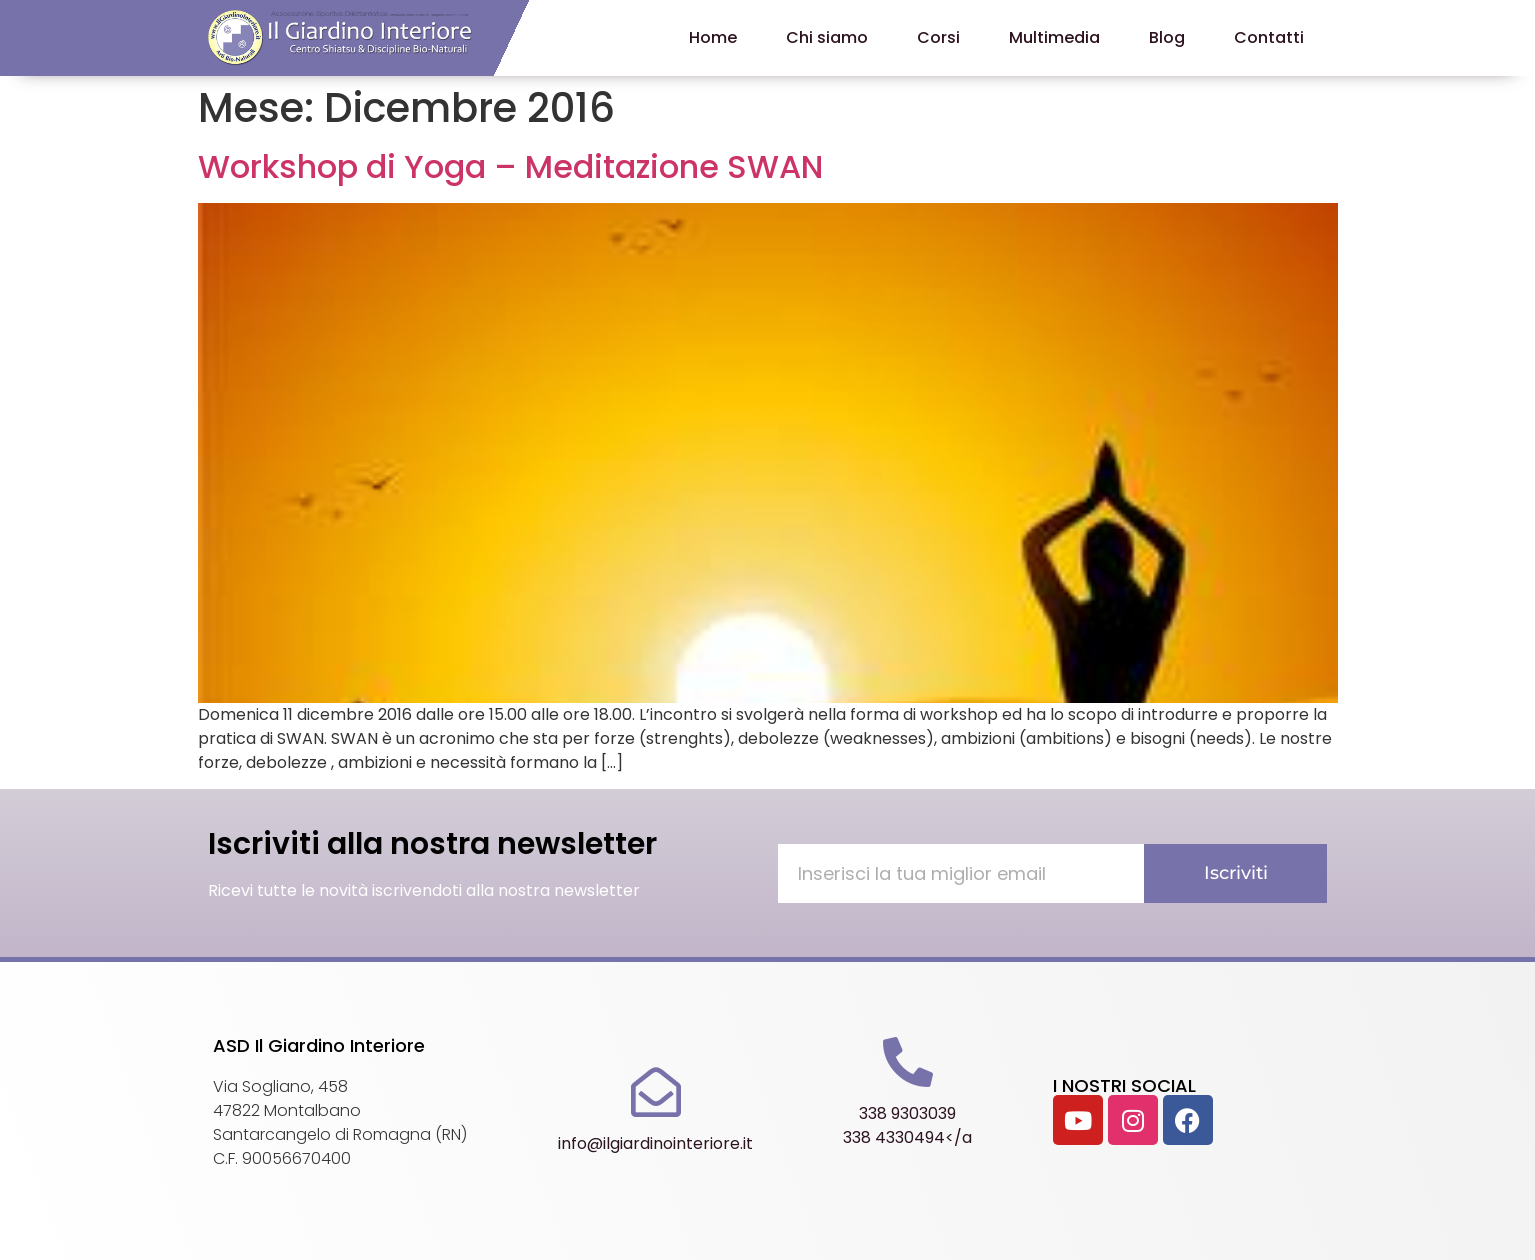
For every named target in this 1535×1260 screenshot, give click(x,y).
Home (713, 37)
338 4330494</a (907, 1137)
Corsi (938, 37)
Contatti (1269, 37)
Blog (1167, 37)
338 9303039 (907, 1113)
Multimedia (1054, 37)
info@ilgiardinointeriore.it (655, 1143)
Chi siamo (827, 37)
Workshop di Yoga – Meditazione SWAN (510, 166)
